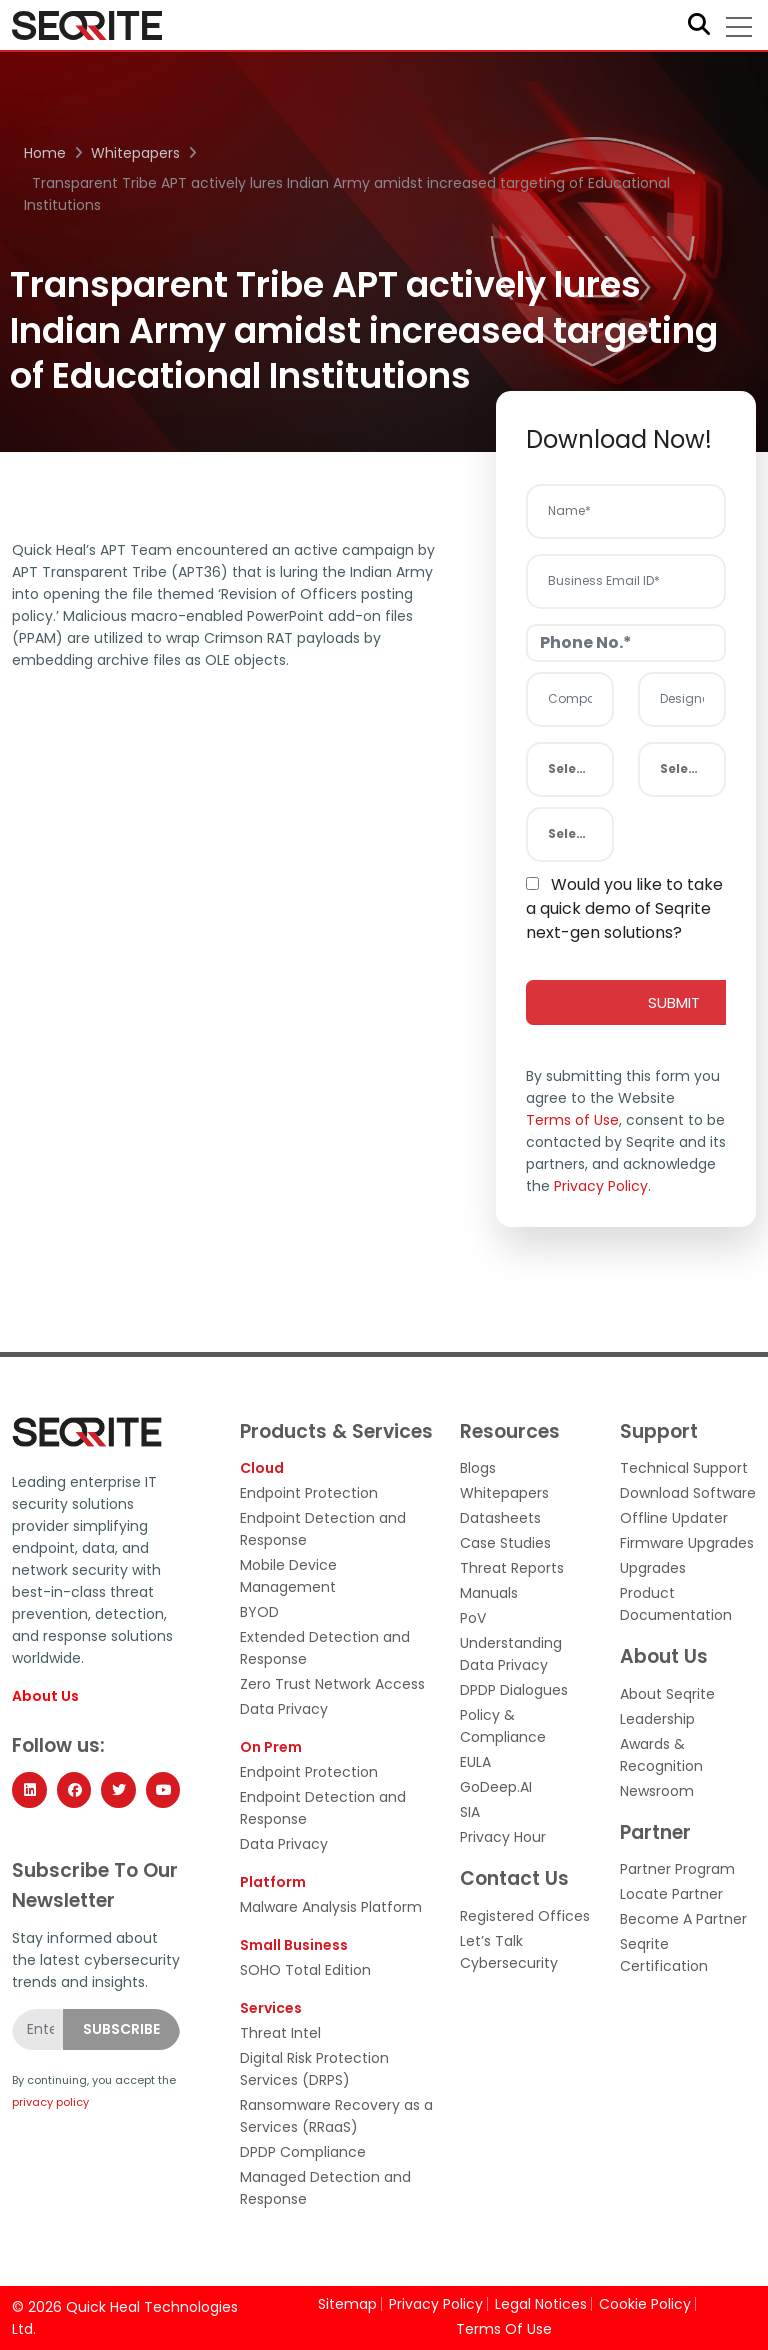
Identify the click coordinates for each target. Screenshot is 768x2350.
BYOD (259, 1612)
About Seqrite (667, 1694)
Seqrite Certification (664, 1955)
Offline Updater (674, 1518)
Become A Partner (683, 1919)
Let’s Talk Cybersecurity (509, 1952)
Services (271, 2008)
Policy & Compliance (503, 1726)
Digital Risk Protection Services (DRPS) (314, 2069)
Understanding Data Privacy (511, 1654)
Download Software (688, 1493)
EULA (475, 1762)
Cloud (262, 1468)
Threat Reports (512, 1568)
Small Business (294, 1945)
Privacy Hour (503, 1837)
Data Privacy (284, 1709)
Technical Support (684, 1468)
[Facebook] (74, 1790)
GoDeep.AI (496, 1787)
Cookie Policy (645, 2304)
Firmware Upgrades (687, 1543)
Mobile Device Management (288, 1576)
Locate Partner (671, 1894)
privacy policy (50, 2102)
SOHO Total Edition (305, 1970)
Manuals (489, 1593)
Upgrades (653, 1568)
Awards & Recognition (661, 1755)
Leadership (657, 1719)
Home (45, 153)
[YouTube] (163, 1790)
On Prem (271, 1747)
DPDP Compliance (303, 2152)
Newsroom (657, 1791)
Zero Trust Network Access (332, 1684)
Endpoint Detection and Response (323, 1529)
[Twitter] (118, 1790)
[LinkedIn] (29, 1790)
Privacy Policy (601, 1186)
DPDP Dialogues (514, 1690)
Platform (273, 1882)
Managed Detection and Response (325, 2188)
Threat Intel (280, 2033)
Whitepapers (135, 153)
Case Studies (505, 1543)
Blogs (478, 1468)
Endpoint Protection (309, 1493)
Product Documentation (676, 1604)
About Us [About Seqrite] (45, 1696)
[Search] (699, 25)
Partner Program (677, 1869)
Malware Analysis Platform (331, 1907)
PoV (473, 1618)
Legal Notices (541, 2304)
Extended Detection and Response (325, 1648)
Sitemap (347, 2304)
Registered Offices (525, 1916)
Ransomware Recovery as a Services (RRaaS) (336, 2116)
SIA (470, 1812)
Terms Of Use (504, 2329)
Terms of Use (572, 1120)
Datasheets (500, 1518)
